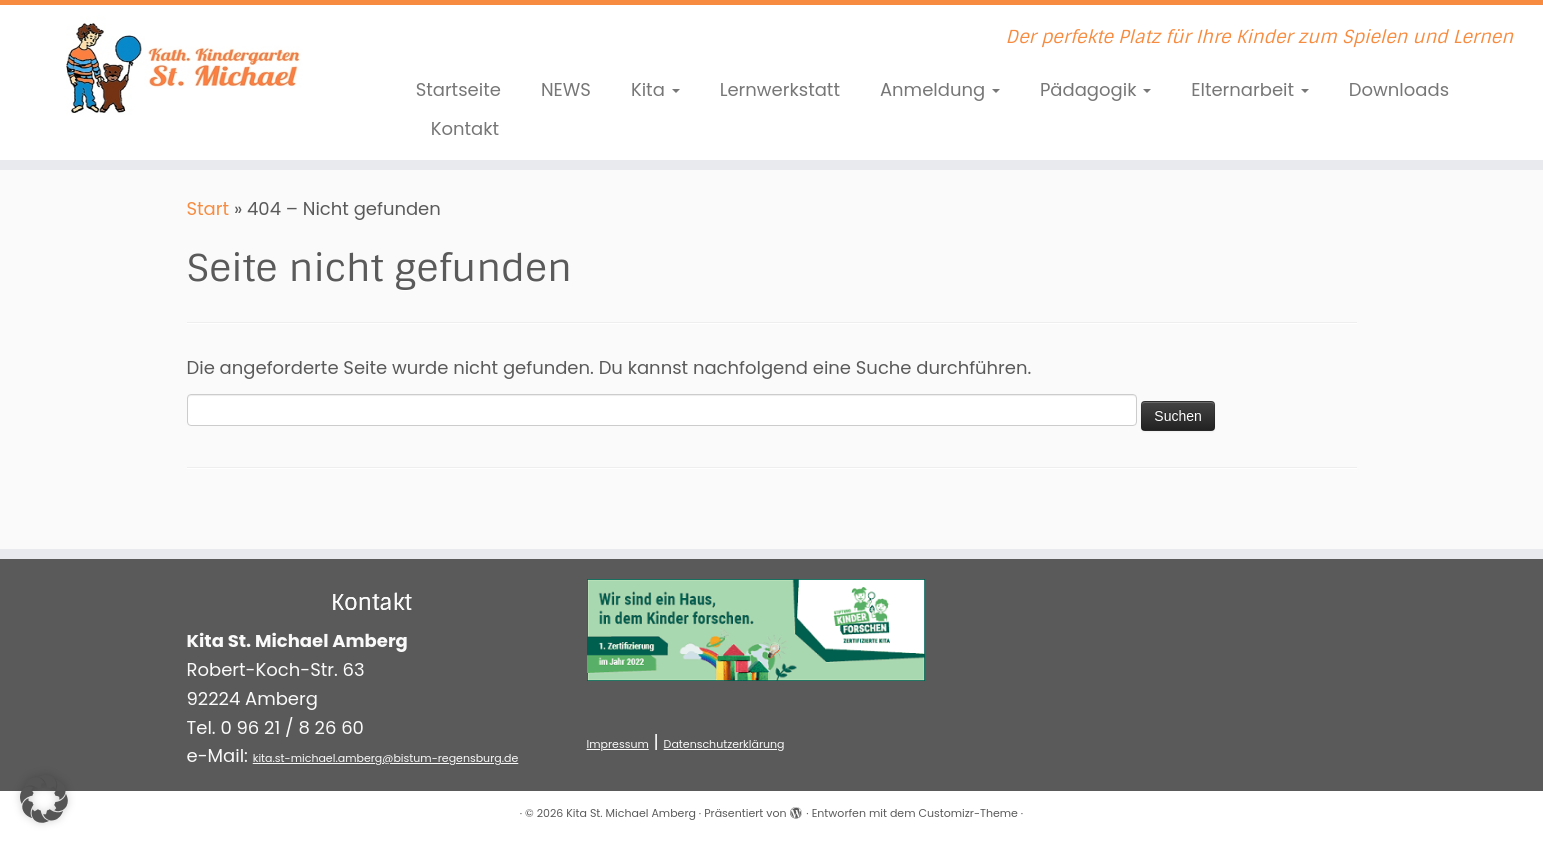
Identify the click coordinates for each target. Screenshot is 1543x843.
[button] (44, 799)
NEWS (566, 89)
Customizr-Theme (967, 813)
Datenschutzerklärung (724, 744)
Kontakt (465, 128)
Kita (655, 89)
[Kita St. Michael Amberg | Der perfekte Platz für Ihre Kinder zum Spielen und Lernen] (178, 65)
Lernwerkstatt (780, 89)
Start (208, 208)
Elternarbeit (1250, 89)
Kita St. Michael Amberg (631, 813)
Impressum (618, 744)
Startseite (458, 89)
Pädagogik (1095, 89)
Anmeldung (940, 89)
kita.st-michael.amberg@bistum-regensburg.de (386, 758)
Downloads (1399, 89)
